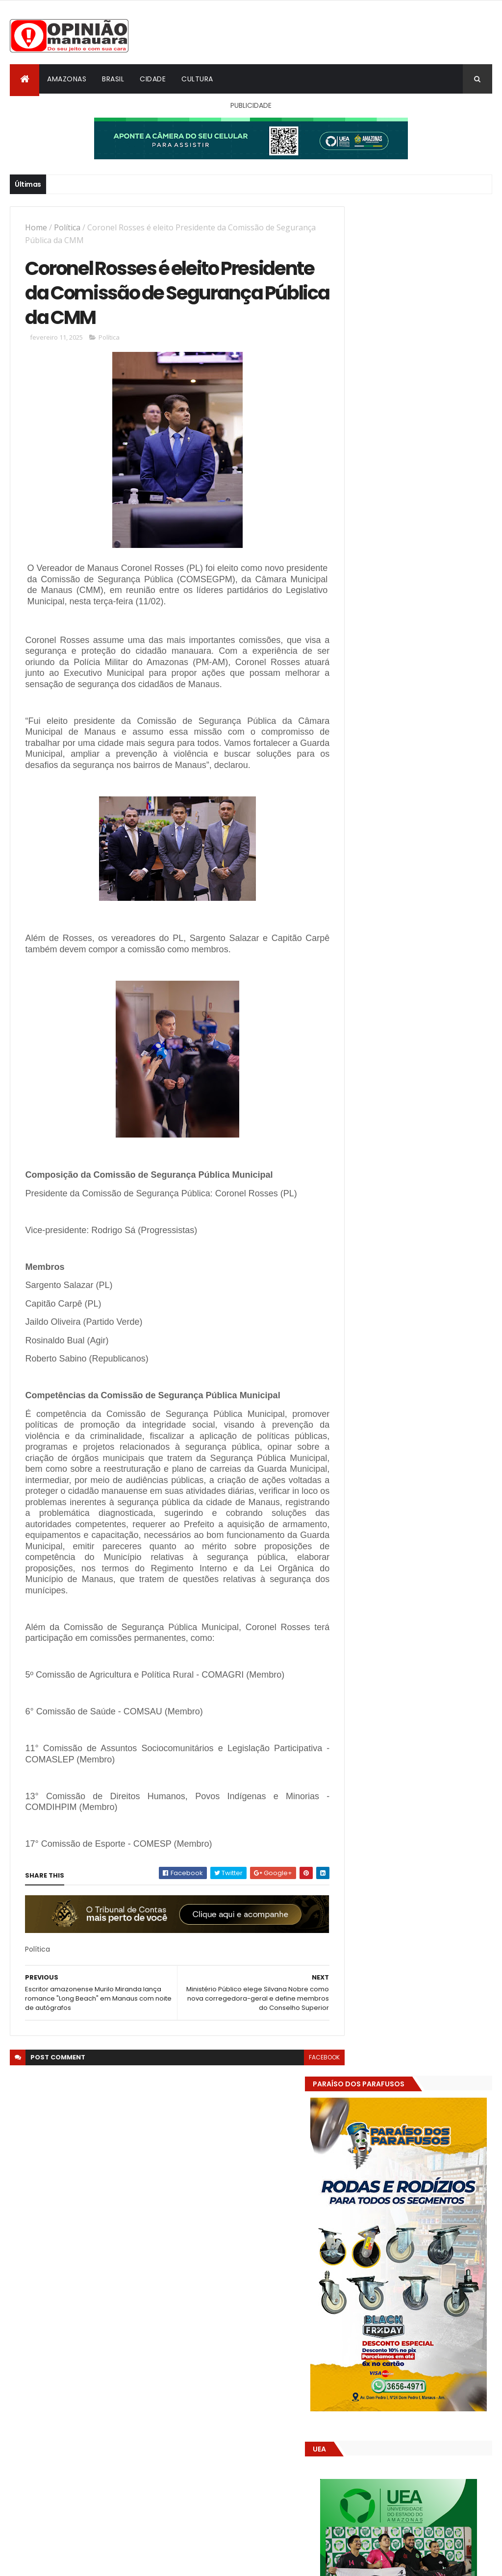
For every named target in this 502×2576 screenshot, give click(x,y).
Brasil (113, 79)
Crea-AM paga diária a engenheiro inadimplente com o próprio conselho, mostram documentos (437, 1482)
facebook (306, 2060)
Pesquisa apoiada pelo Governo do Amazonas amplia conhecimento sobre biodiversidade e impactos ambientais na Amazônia (416, 1584)
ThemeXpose (65, 2562)
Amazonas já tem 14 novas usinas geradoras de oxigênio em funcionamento (414, 1719)
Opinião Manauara (394, 1650)
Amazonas (66, 79)
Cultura (197, 79)
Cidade (153, 79)
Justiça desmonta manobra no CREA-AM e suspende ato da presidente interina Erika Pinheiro (439, 1531)
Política (67, 227)
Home (36, 227)
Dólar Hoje (360, 1888)
